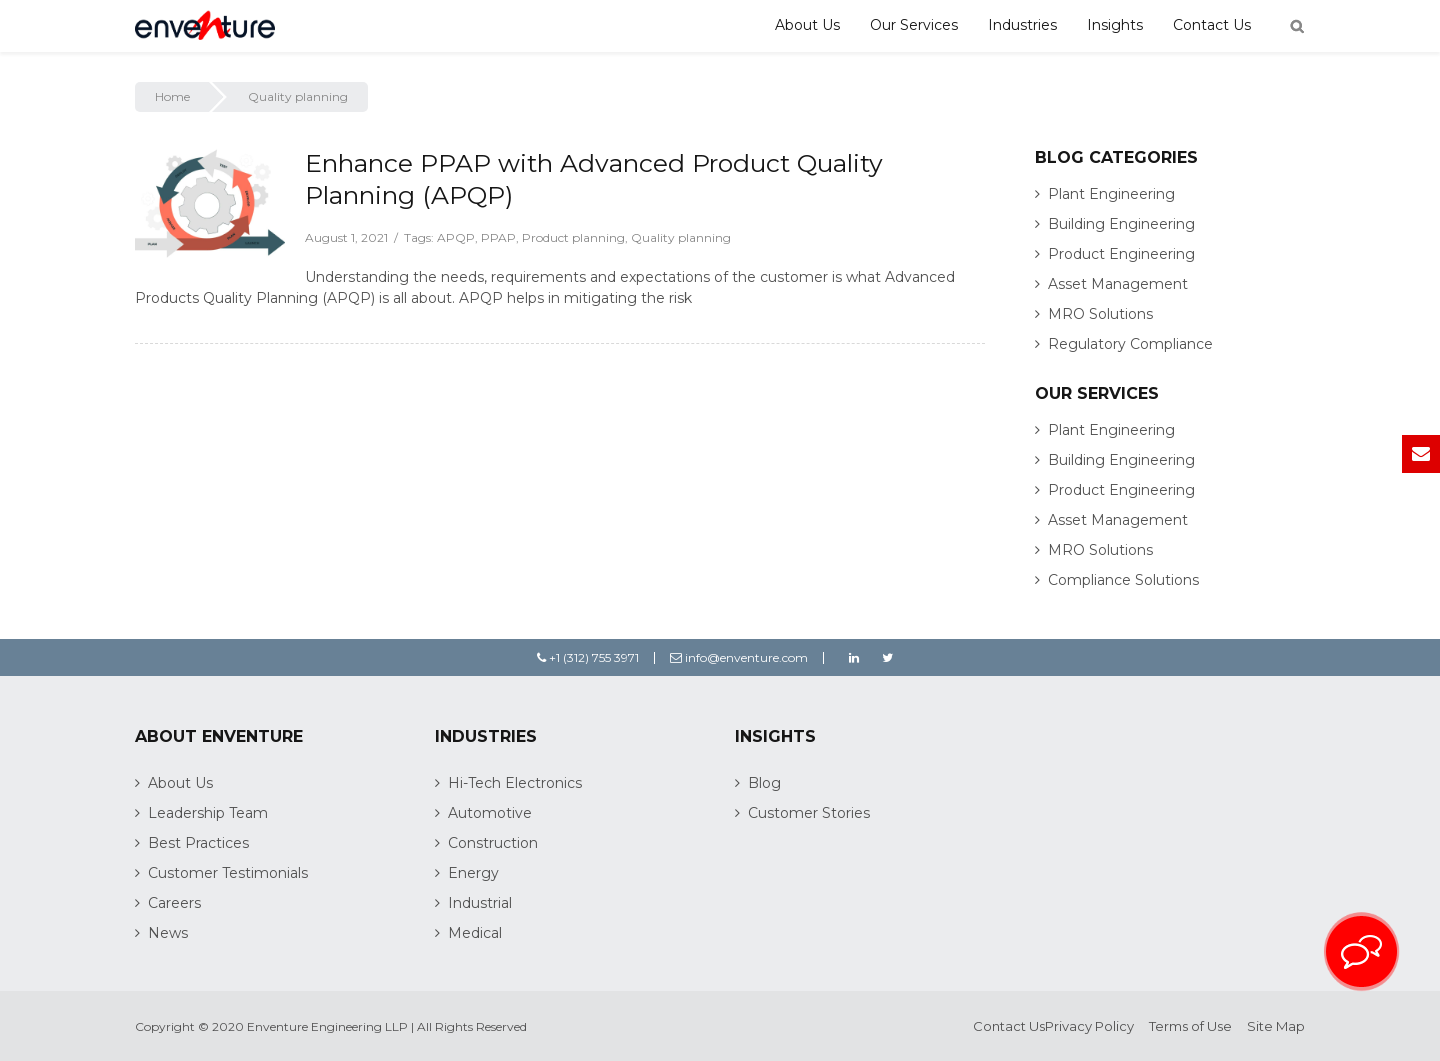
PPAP (498, 237)
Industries (1022, 25)
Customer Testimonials (228, 873)
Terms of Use (1190, 1026)
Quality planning (681, 237)
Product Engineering (1121, 254)
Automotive (490, 813)
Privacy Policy (1089, 1026)
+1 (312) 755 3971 (588, 657)
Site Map (1276, 1026)
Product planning (573, 237)
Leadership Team (208, 813)
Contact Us (1212, 25)
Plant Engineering (1111, 194)
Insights (1115, 25)
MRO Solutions (1100, 314)
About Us (807, 25)
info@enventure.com (739, 657)
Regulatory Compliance (1130, 344)
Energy (473, 873)
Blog (764, 783)
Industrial (480, 903)
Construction (493, 843)
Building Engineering (1121, 224)
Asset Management (1118, 284)
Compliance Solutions (1123, 580)
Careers (174, 903)
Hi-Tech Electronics (515, 783)
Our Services (914, 25)
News (168, 933)
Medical (475, 933)
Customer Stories (809, 813)
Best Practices (198, 843)
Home (172, 96)
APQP (456, 237)
